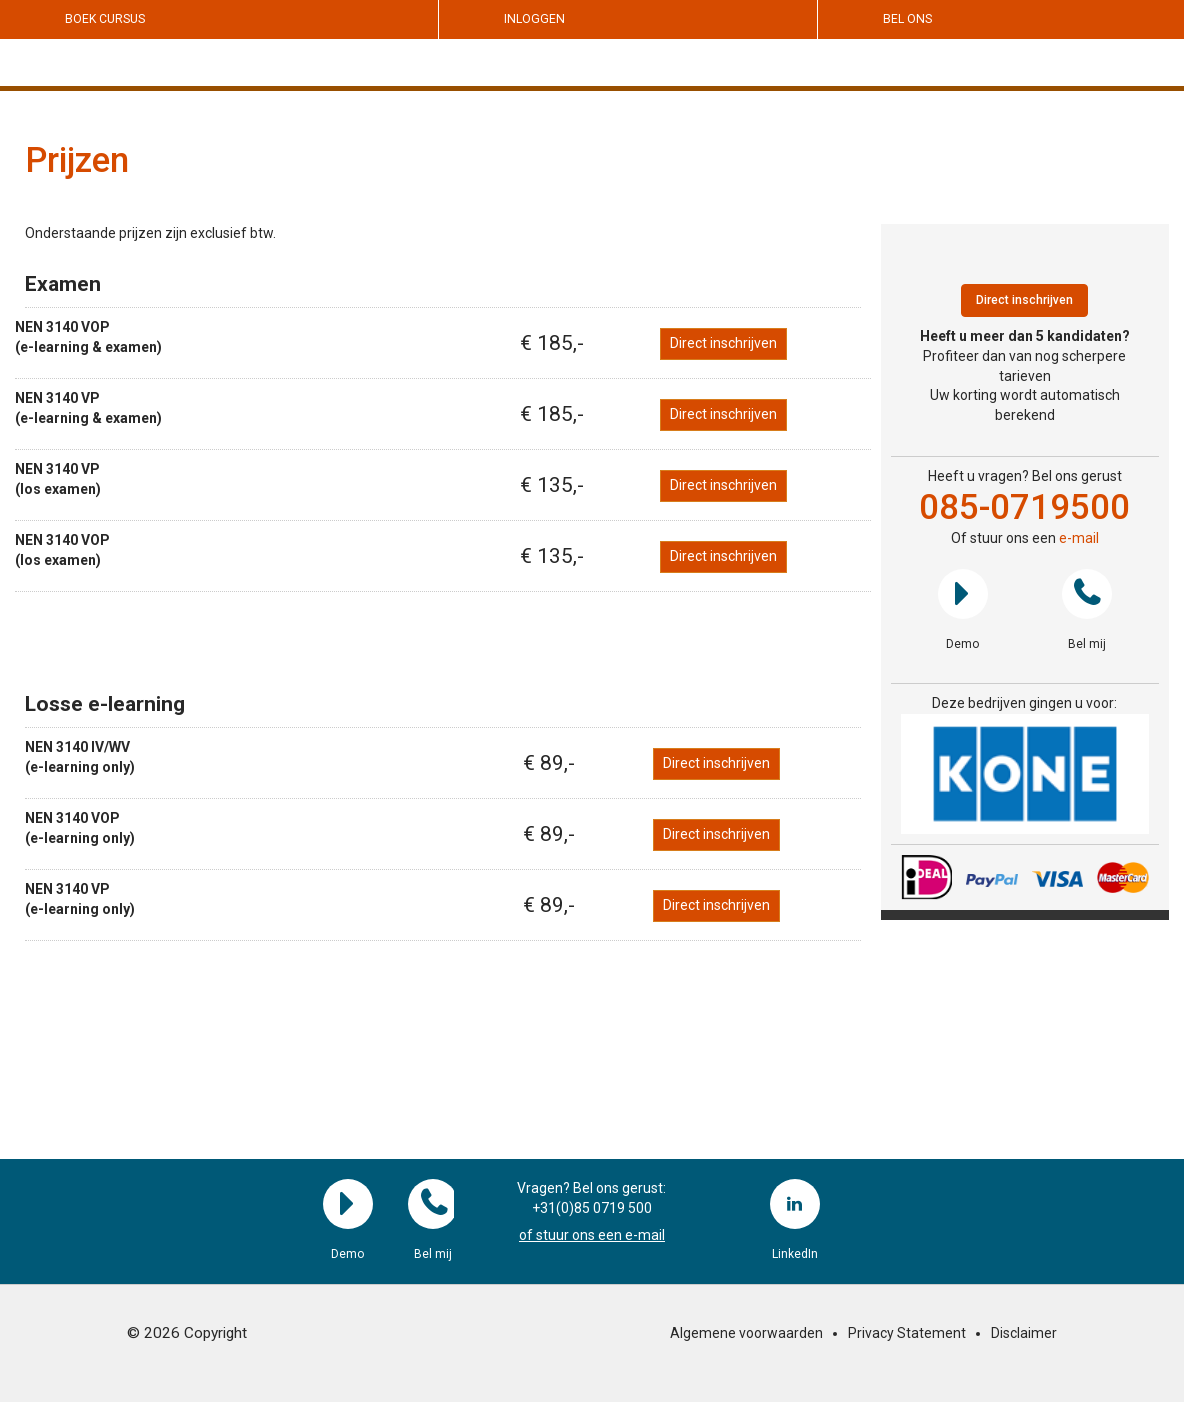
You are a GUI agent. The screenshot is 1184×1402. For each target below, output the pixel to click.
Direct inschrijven (723, 343)
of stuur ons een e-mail (592, 1235)
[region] (1025, 774)
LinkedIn (795, 1204)
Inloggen (534, 19)
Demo (963, 594)
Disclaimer (1024, 1333)
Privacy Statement (907, 1333)
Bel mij (1087, 594)
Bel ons (907, 19)
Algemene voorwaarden (746, 1333)
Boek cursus (105, 19)
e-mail (1079, 538)
